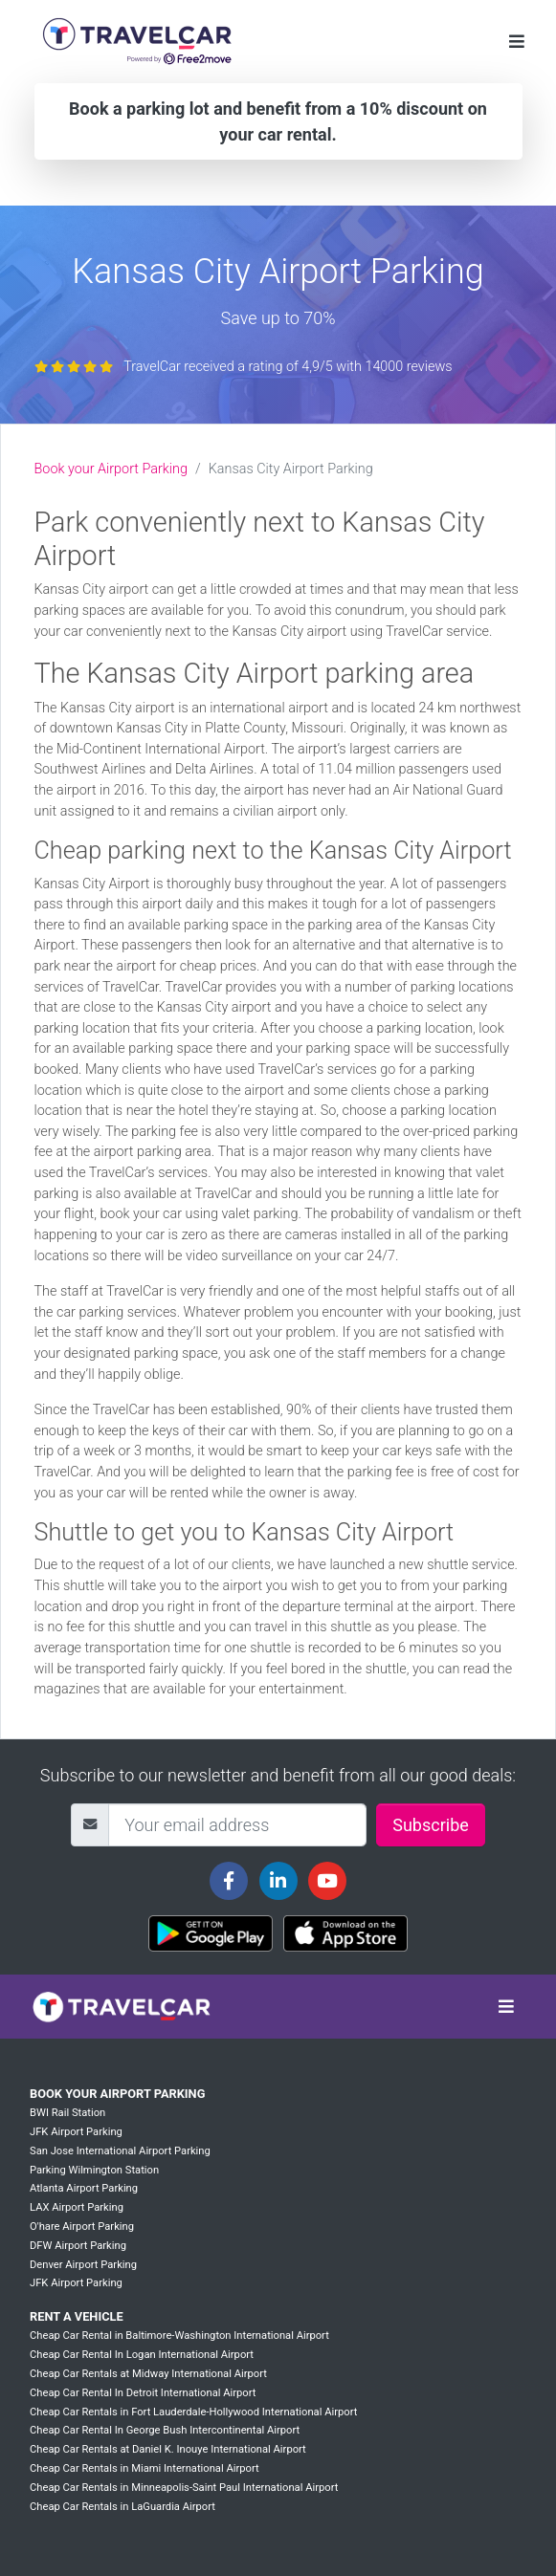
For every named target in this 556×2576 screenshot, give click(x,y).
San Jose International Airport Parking (120, 2151)
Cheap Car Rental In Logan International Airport (142, 2354)
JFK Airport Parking (76, 2132)
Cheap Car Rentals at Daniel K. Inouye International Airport (168, 2449)
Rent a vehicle (76, 2316)
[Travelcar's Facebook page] (229, 1881)
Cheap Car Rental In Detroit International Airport (143, 2393)
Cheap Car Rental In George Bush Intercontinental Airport (165, 2430)
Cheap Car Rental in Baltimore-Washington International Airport (179, 2335)
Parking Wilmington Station (94, 2170)
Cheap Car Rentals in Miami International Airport (144, 2468)
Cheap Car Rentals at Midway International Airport (148, 2374)
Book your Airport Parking (111, 469)
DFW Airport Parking (78, 2245)
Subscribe (430, 1825)
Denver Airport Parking (83, 2265)
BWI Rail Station (67, 2113)
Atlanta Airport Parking (84, 2188)
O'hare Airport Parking (82, 2226)
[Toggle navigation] (517, 41)
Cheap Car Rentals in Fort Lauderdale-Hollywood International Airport (193, 2412)
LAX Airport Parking (76, 2207)
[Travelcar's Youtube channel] (327, 1881)
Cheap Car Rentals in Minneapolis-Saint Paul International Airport (184, 2487)
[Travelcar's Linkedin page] (278, 1881)
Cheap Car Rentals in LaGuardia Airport (122, 2506)
